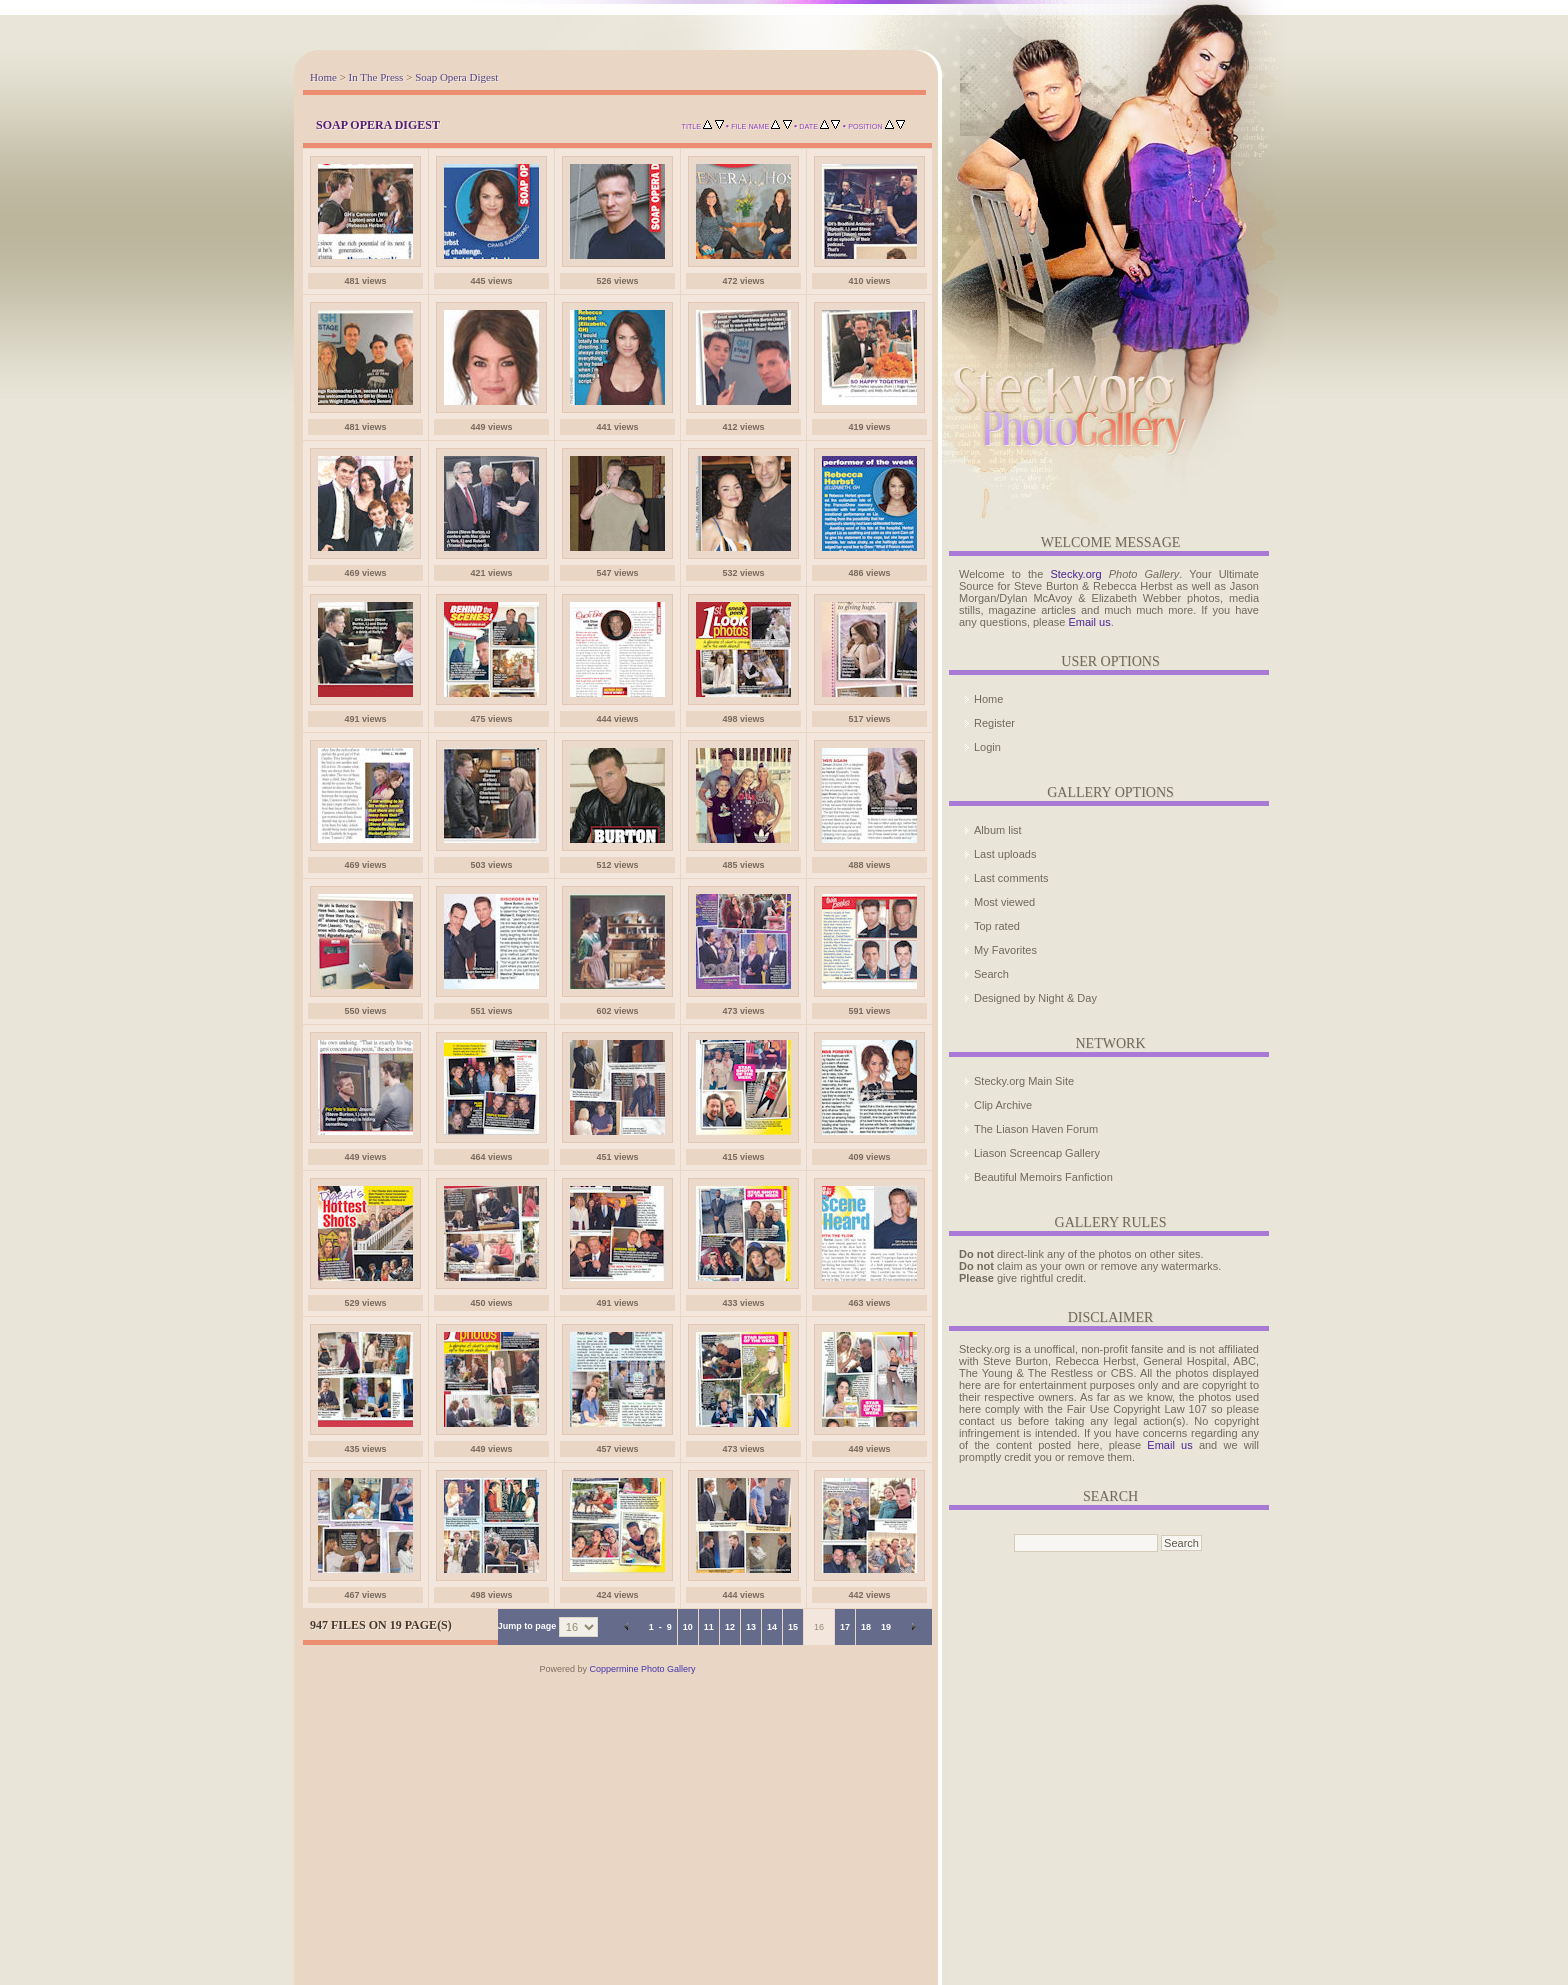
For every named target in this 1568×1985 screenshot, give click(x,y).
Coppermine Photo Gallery (642, 1669)
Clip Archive (1003, 1105)
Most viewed (1004, 902)
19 (886, 1627)
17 (845, 1627)
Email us (1089, 622)
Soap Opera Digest (456, 77)
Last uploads (1005, 854)
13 (751, 1627)
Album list (998, 830)
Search (991, 974)
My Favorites (1005, 950)
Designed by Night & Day (1035, 998)
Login (987, 747)
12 (730, 1627)
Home (323, 77)
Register (994, 723)
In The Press (376, 77)
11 (709, 1627)
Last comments (1011, 878)
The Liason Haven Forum (1036, 1129)
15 (793, 1627)
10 (688, 1627)
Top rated (997, 926)
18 (866, 1627)
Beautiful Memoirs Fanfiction (1043, 1177)
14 (772, 1627)
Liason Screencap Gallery (1037, 1153)
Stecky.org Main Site (1024, 1081)
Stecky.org (1075, 574)
